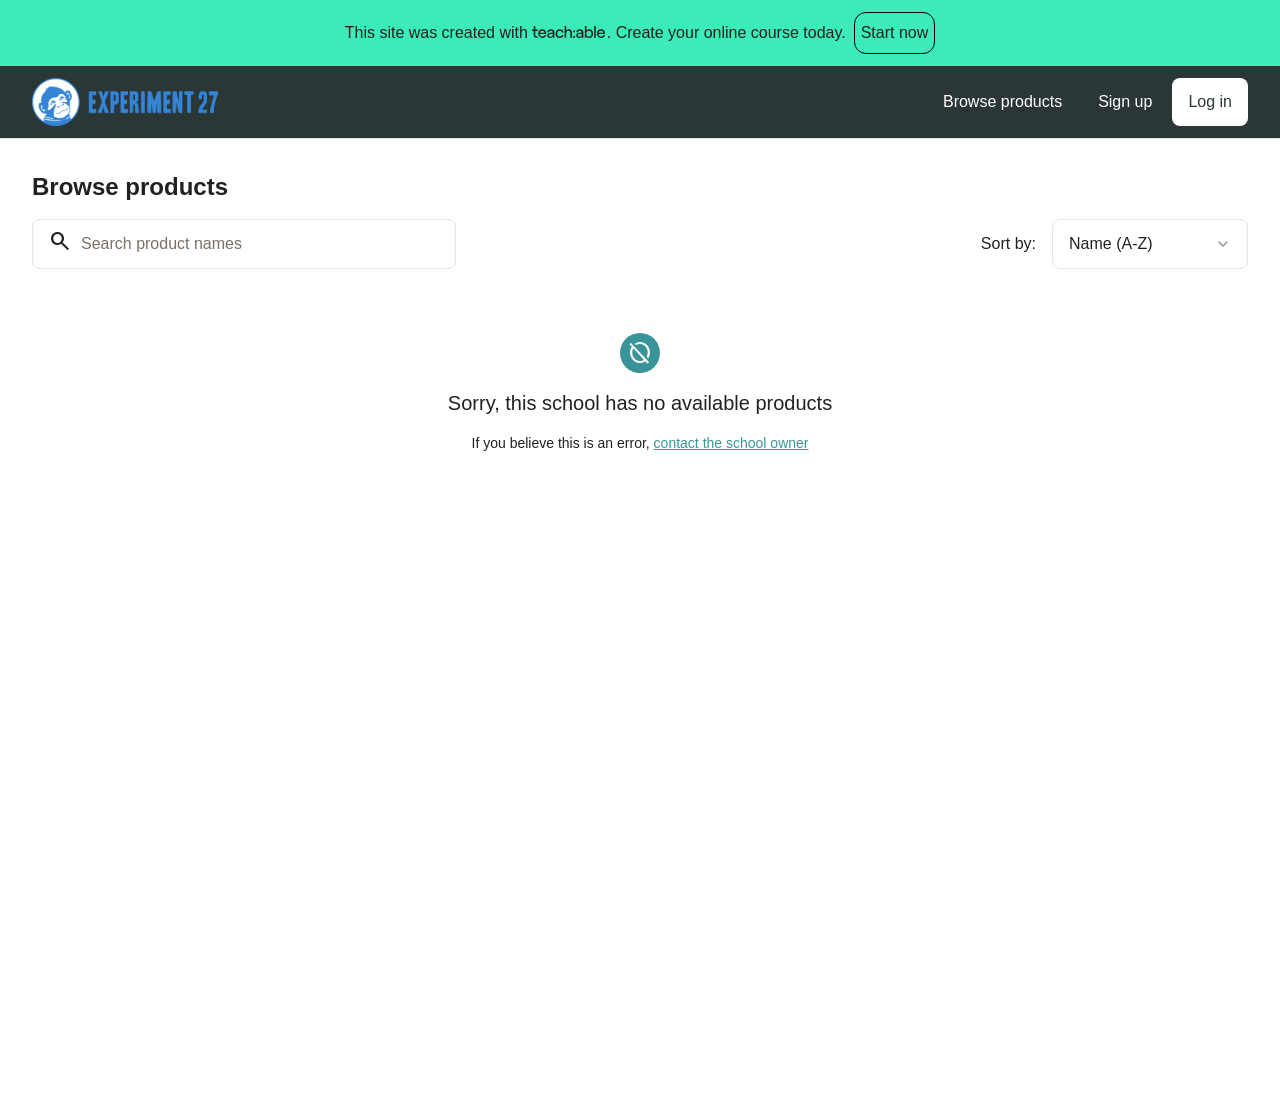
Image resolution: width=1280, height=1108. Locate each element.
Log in (1210, 101)
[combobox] (1150, 244)
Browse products (1002, 101)
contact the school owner (731, 443)
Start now (895, 32)
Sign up (1125, 101)
